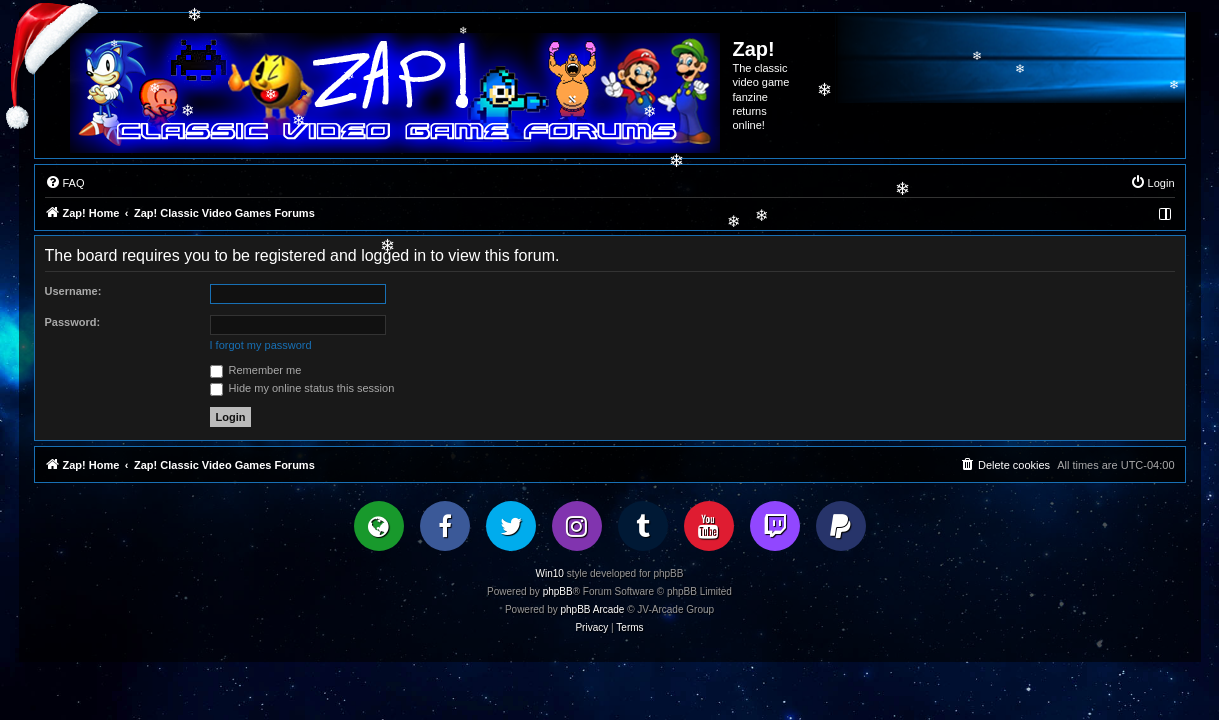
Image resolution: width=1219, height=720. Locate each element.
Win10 (550, 573)
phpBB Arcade (593, 609)
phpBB (558, 591)
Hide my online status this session (302, 388)
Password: (73, 322)
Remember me (256, 370)
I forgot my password (261, 345)
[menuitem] (65, 183)
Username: (73, 291)
